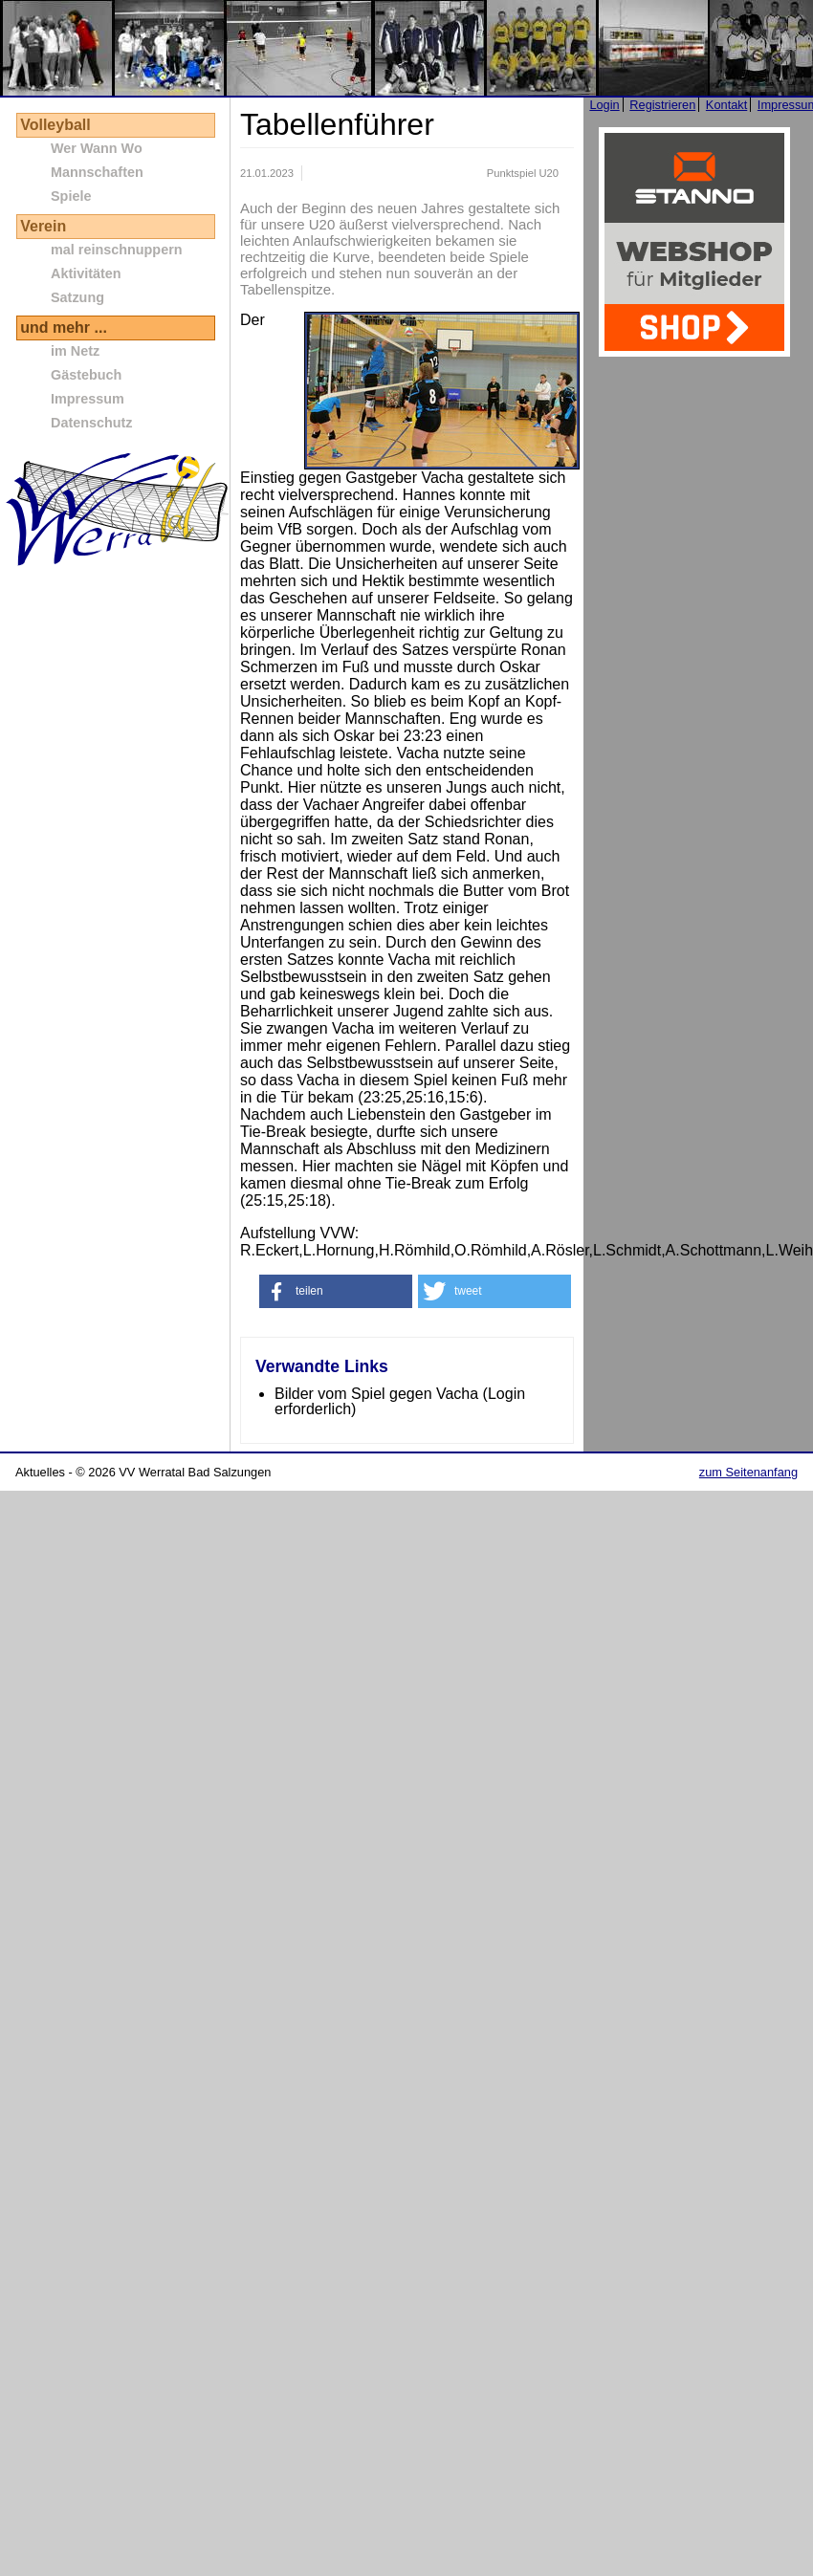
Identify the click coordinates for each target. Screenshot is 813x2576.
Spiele (71, 196)
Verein (43, 226)
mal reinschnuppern (117, 249)
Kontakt (726, 105)
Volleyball (55, 125)
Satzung (77, 297)
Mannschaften (97, 172)
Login (604, 105)
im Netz (75, 351)
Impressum (87, 398)
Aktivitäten (86, 273)
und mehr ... (63, 327)
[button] (335, 1291)
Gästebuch (86, 374)
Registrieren (662, 105)
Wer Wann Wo (97, 148)
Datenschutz (92, 422)
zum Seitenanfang (748, 1472)
